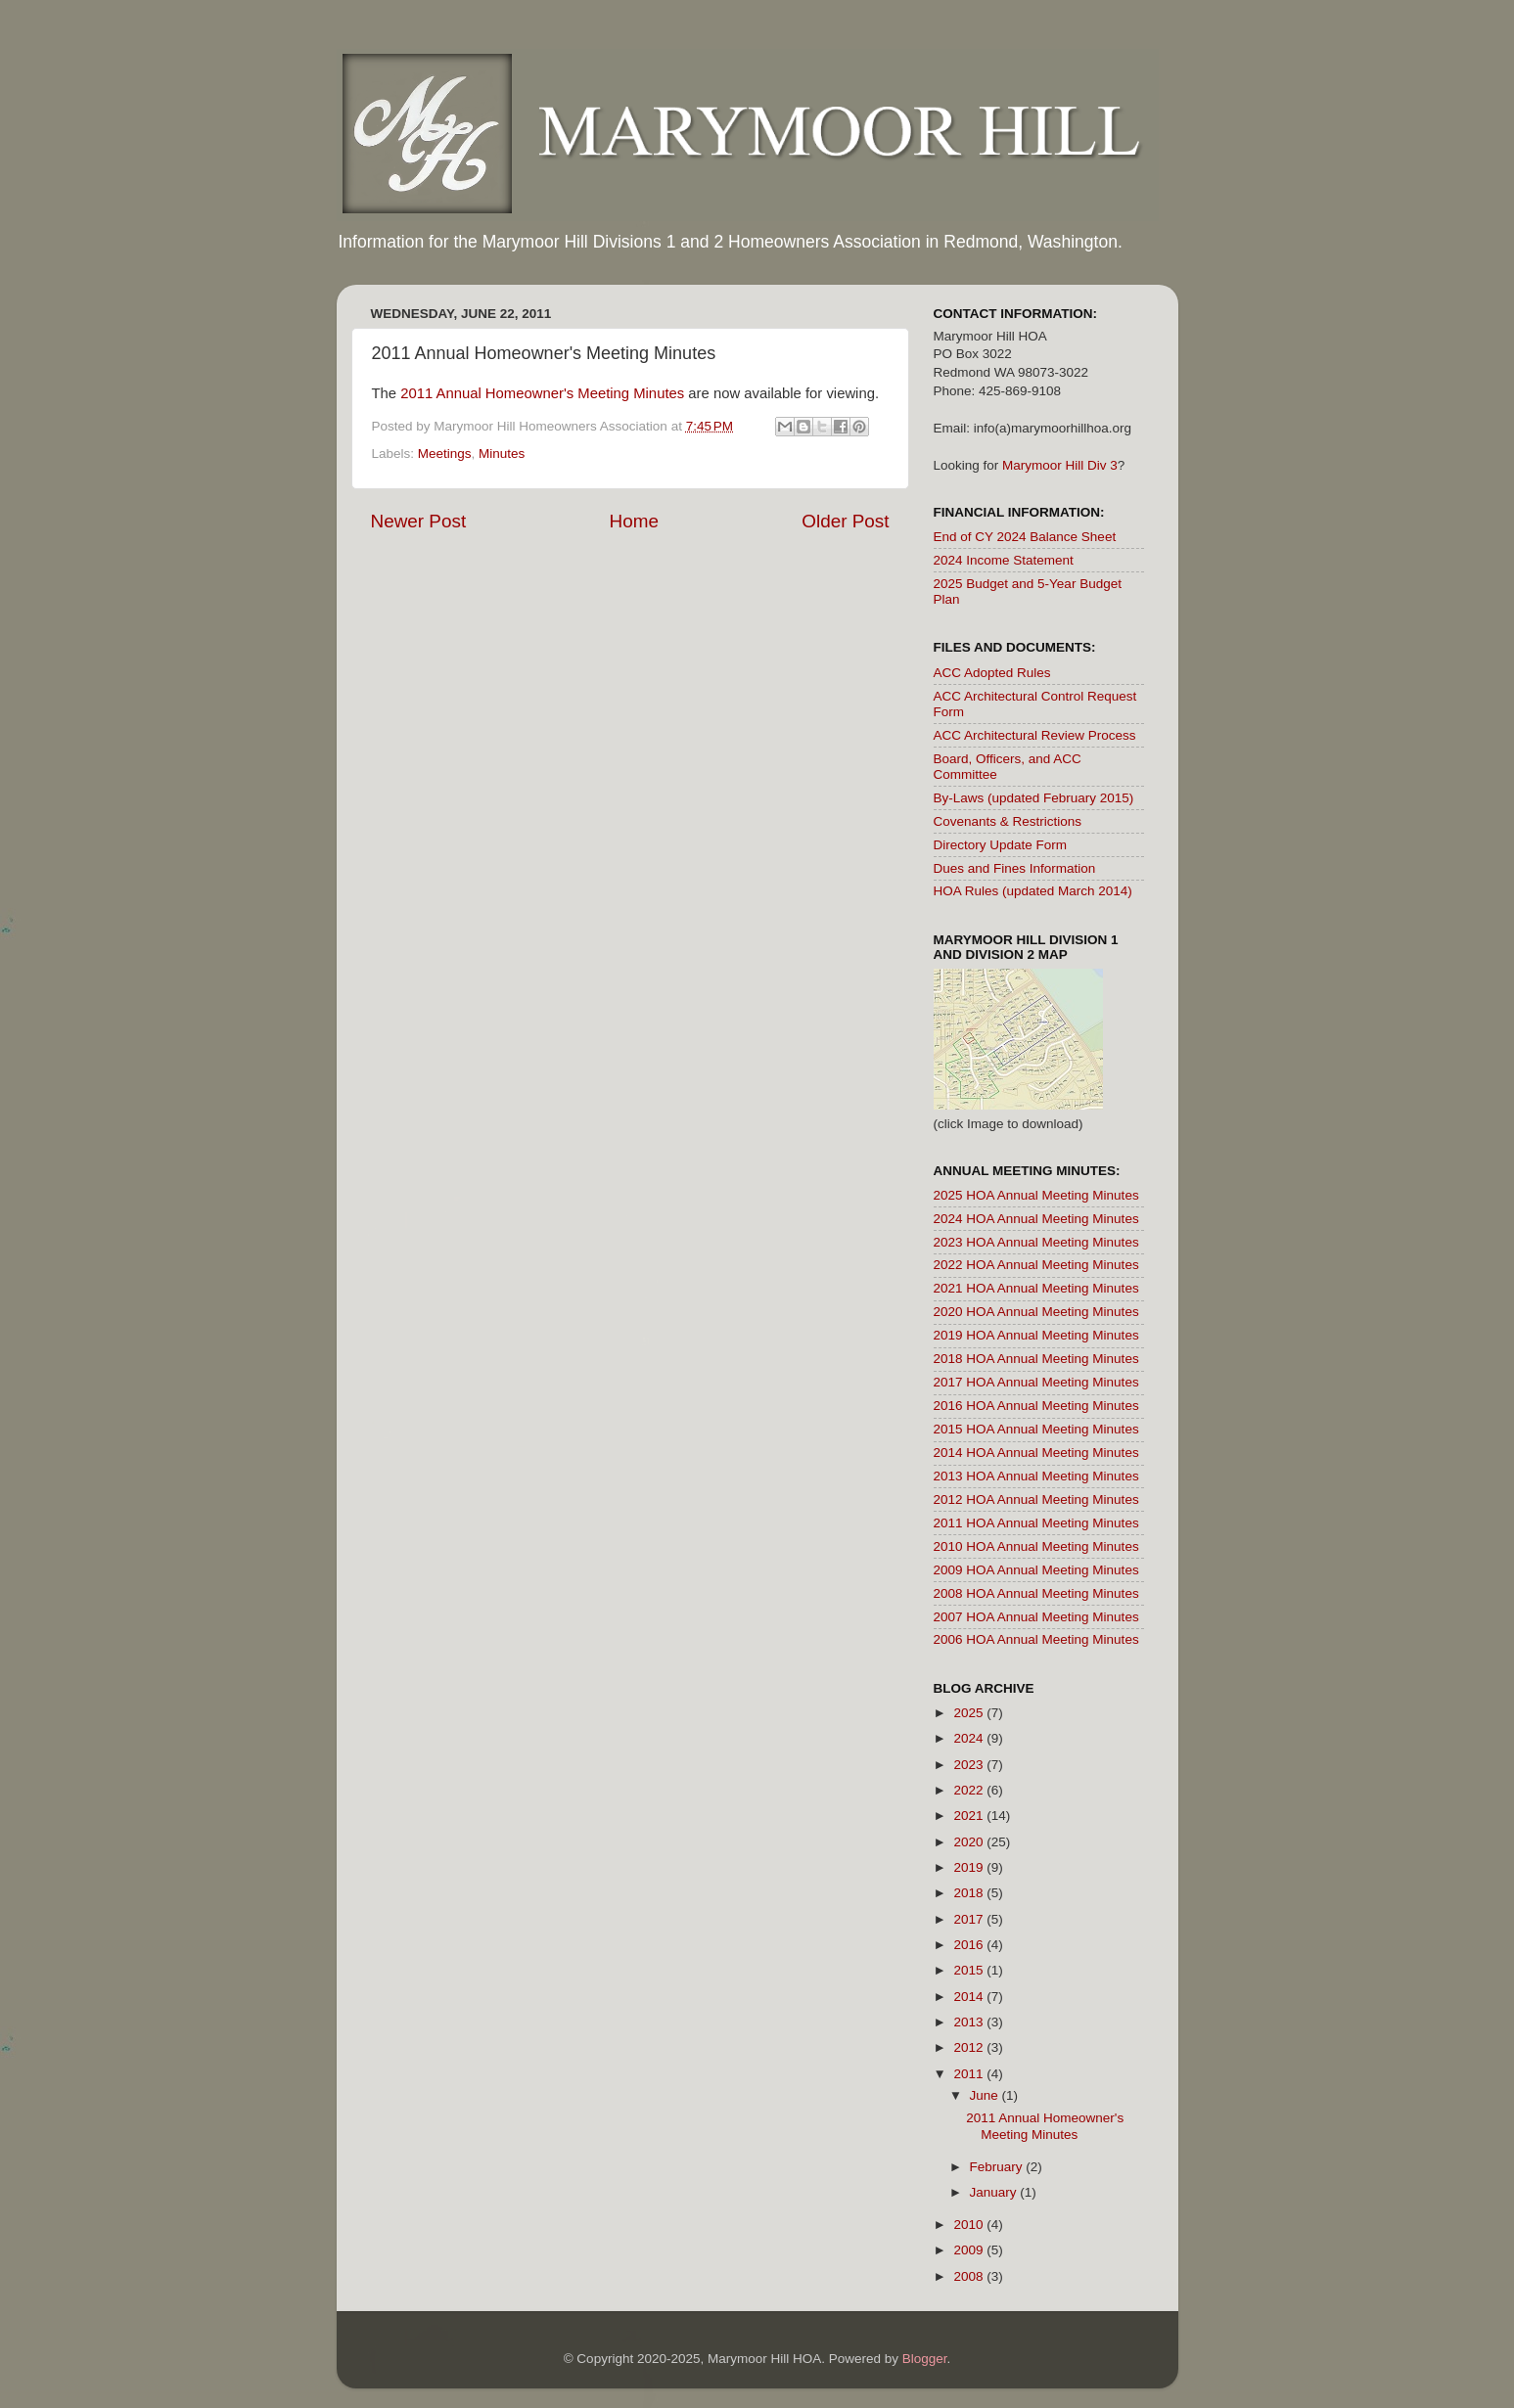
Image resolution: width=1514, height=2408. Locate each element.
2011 (969, 2074)
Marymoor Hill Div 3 (1060, 465)
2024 (969, 1738)
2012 (969, 2047)
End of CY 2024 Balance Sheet (1025, 536)
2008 (969, 2276)
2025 (969, 1712)
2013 (969, 2022)
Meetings (445, 453)
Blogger (924, 2358)
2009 (969, 2250)
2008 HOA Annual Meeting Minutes (1036, 1593)
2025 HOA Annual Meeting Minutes (1036, 1195)
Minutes (502, 453)
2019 (969, 1867)
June (986, 2095)
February (998, 2166)
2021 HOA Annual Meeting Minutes (1036, 1288)
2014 (969, 1996)
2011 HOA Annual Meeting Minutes (1036, 1523)
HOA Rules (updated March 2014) (1033, 891)
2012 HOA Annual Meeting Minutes (1036, 1499)
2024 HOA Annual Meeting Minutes (1036, 1218)
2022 (969, 1790)
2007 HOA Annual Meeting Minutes (1036, 1617)
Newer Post (419, 521)
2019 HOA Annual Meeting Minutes (1036, 1335)
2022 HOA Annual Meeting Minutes (1036, 1264)
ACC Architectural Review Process (1035, 735)
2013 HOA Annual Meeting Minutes (1036, 1476)
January (995, 2192)
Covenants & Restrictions (1008, 821)
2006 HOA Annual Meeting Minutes (1036, 1639)
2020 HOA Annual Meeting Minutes (1036, 1311)
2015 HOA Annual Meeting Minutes (1036, 1429)
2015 (969, 1970)
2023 (969, 1764)
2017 (969, 1919)
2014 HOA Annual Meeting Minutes (1036, 1452)
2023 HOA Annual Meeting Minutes (1036, 1242)
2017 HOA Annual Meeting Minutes (1036, 1382)
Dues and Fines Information (1015, 868)
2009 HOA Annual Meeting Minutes (1036, 1570)
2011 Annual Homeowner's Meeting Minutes (542, 393)
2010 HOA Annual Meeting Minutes (1036, 1546)
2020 (969, 1842)
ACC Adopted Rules (992, 672)
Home (634, 521)
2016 (969, 1944)
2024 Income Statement (1004, 560)
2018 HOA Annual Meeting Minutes (1036, 1358)
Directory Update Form (1001, 845)
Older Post (845, 521)
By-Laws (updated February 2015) (1034, 798)
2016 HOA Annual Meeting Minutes (1036, 1405)
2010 (969, 2224)
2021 (969, 1815)
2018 (969, 1893)
